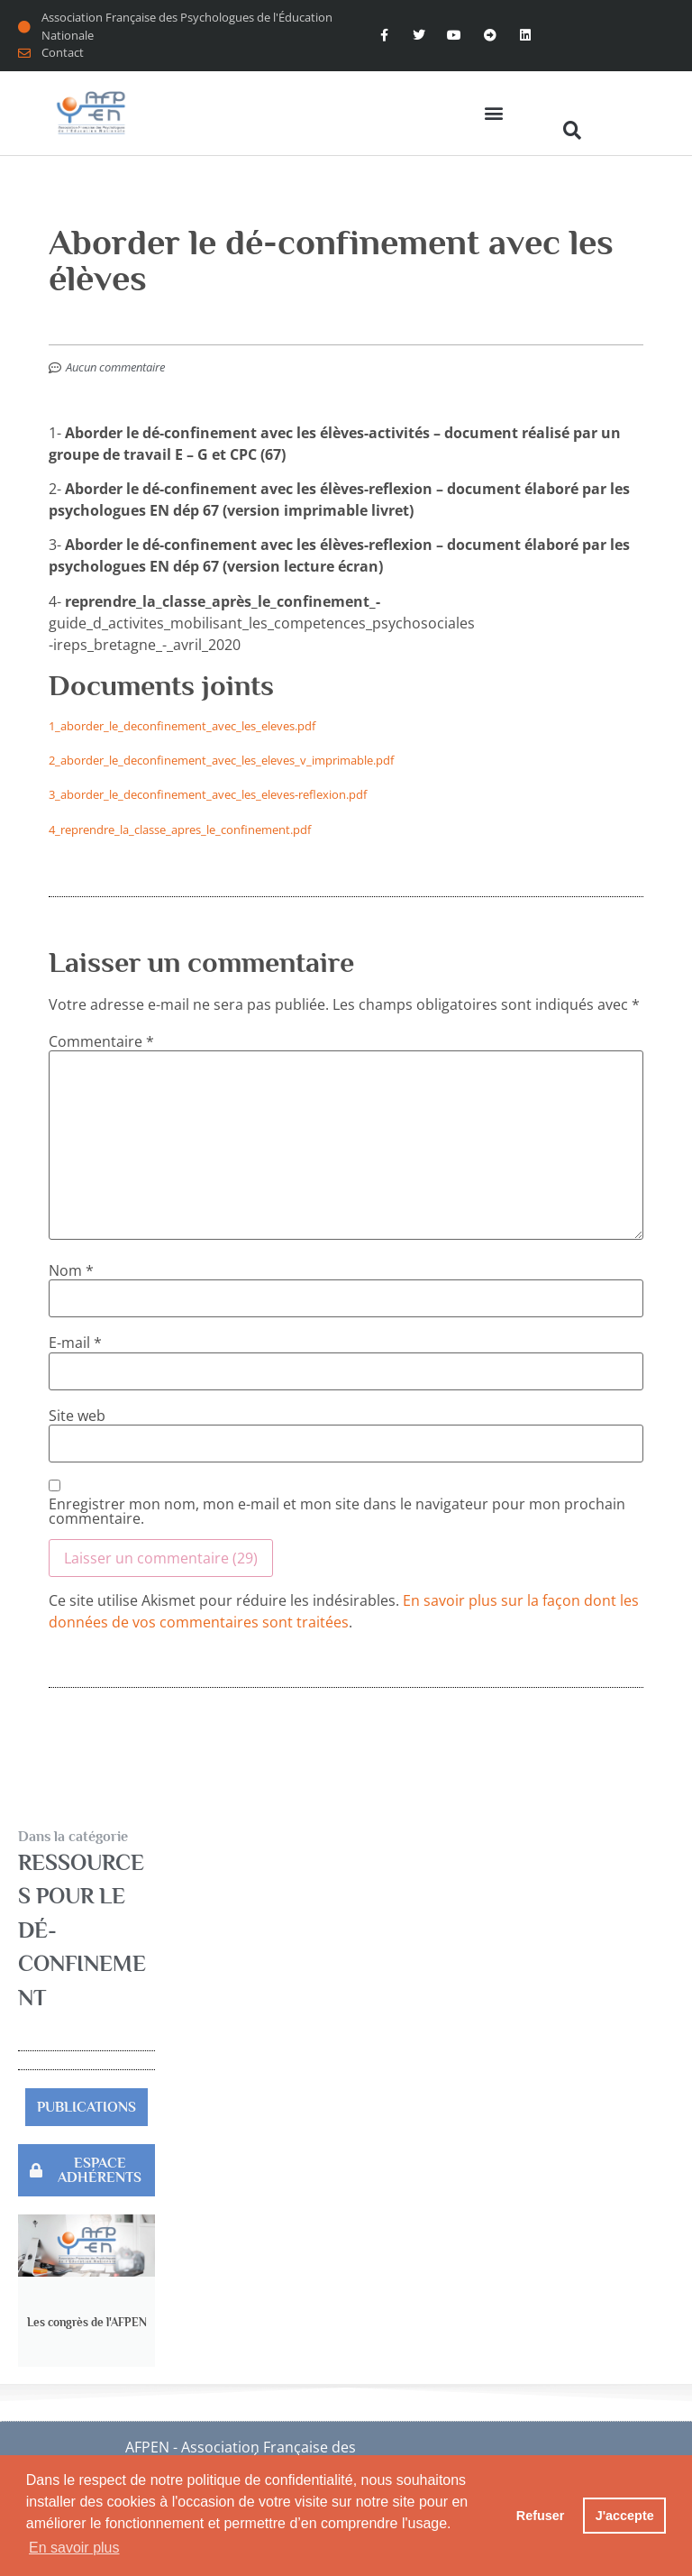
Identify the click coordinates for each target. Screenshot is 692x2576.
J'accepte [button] (625, 2515)
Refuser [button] (540, 2515)
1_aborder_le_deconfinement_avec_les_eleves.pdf (182, 726)
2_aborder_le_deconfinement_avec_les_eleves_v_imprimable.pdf (221, 760)
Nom (71, 1270)
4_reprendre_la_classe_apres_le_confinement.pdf (180, 829)
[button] (493, 113)
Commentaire (101, 1041)
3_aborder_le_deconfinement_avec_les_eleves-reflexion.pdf (208, 794)
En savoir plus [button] (74, 2547)
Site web (77, 1415)
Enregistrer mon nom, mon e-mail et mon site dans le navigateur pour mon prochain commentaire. (337, 1511)
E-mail (75, 1342)
